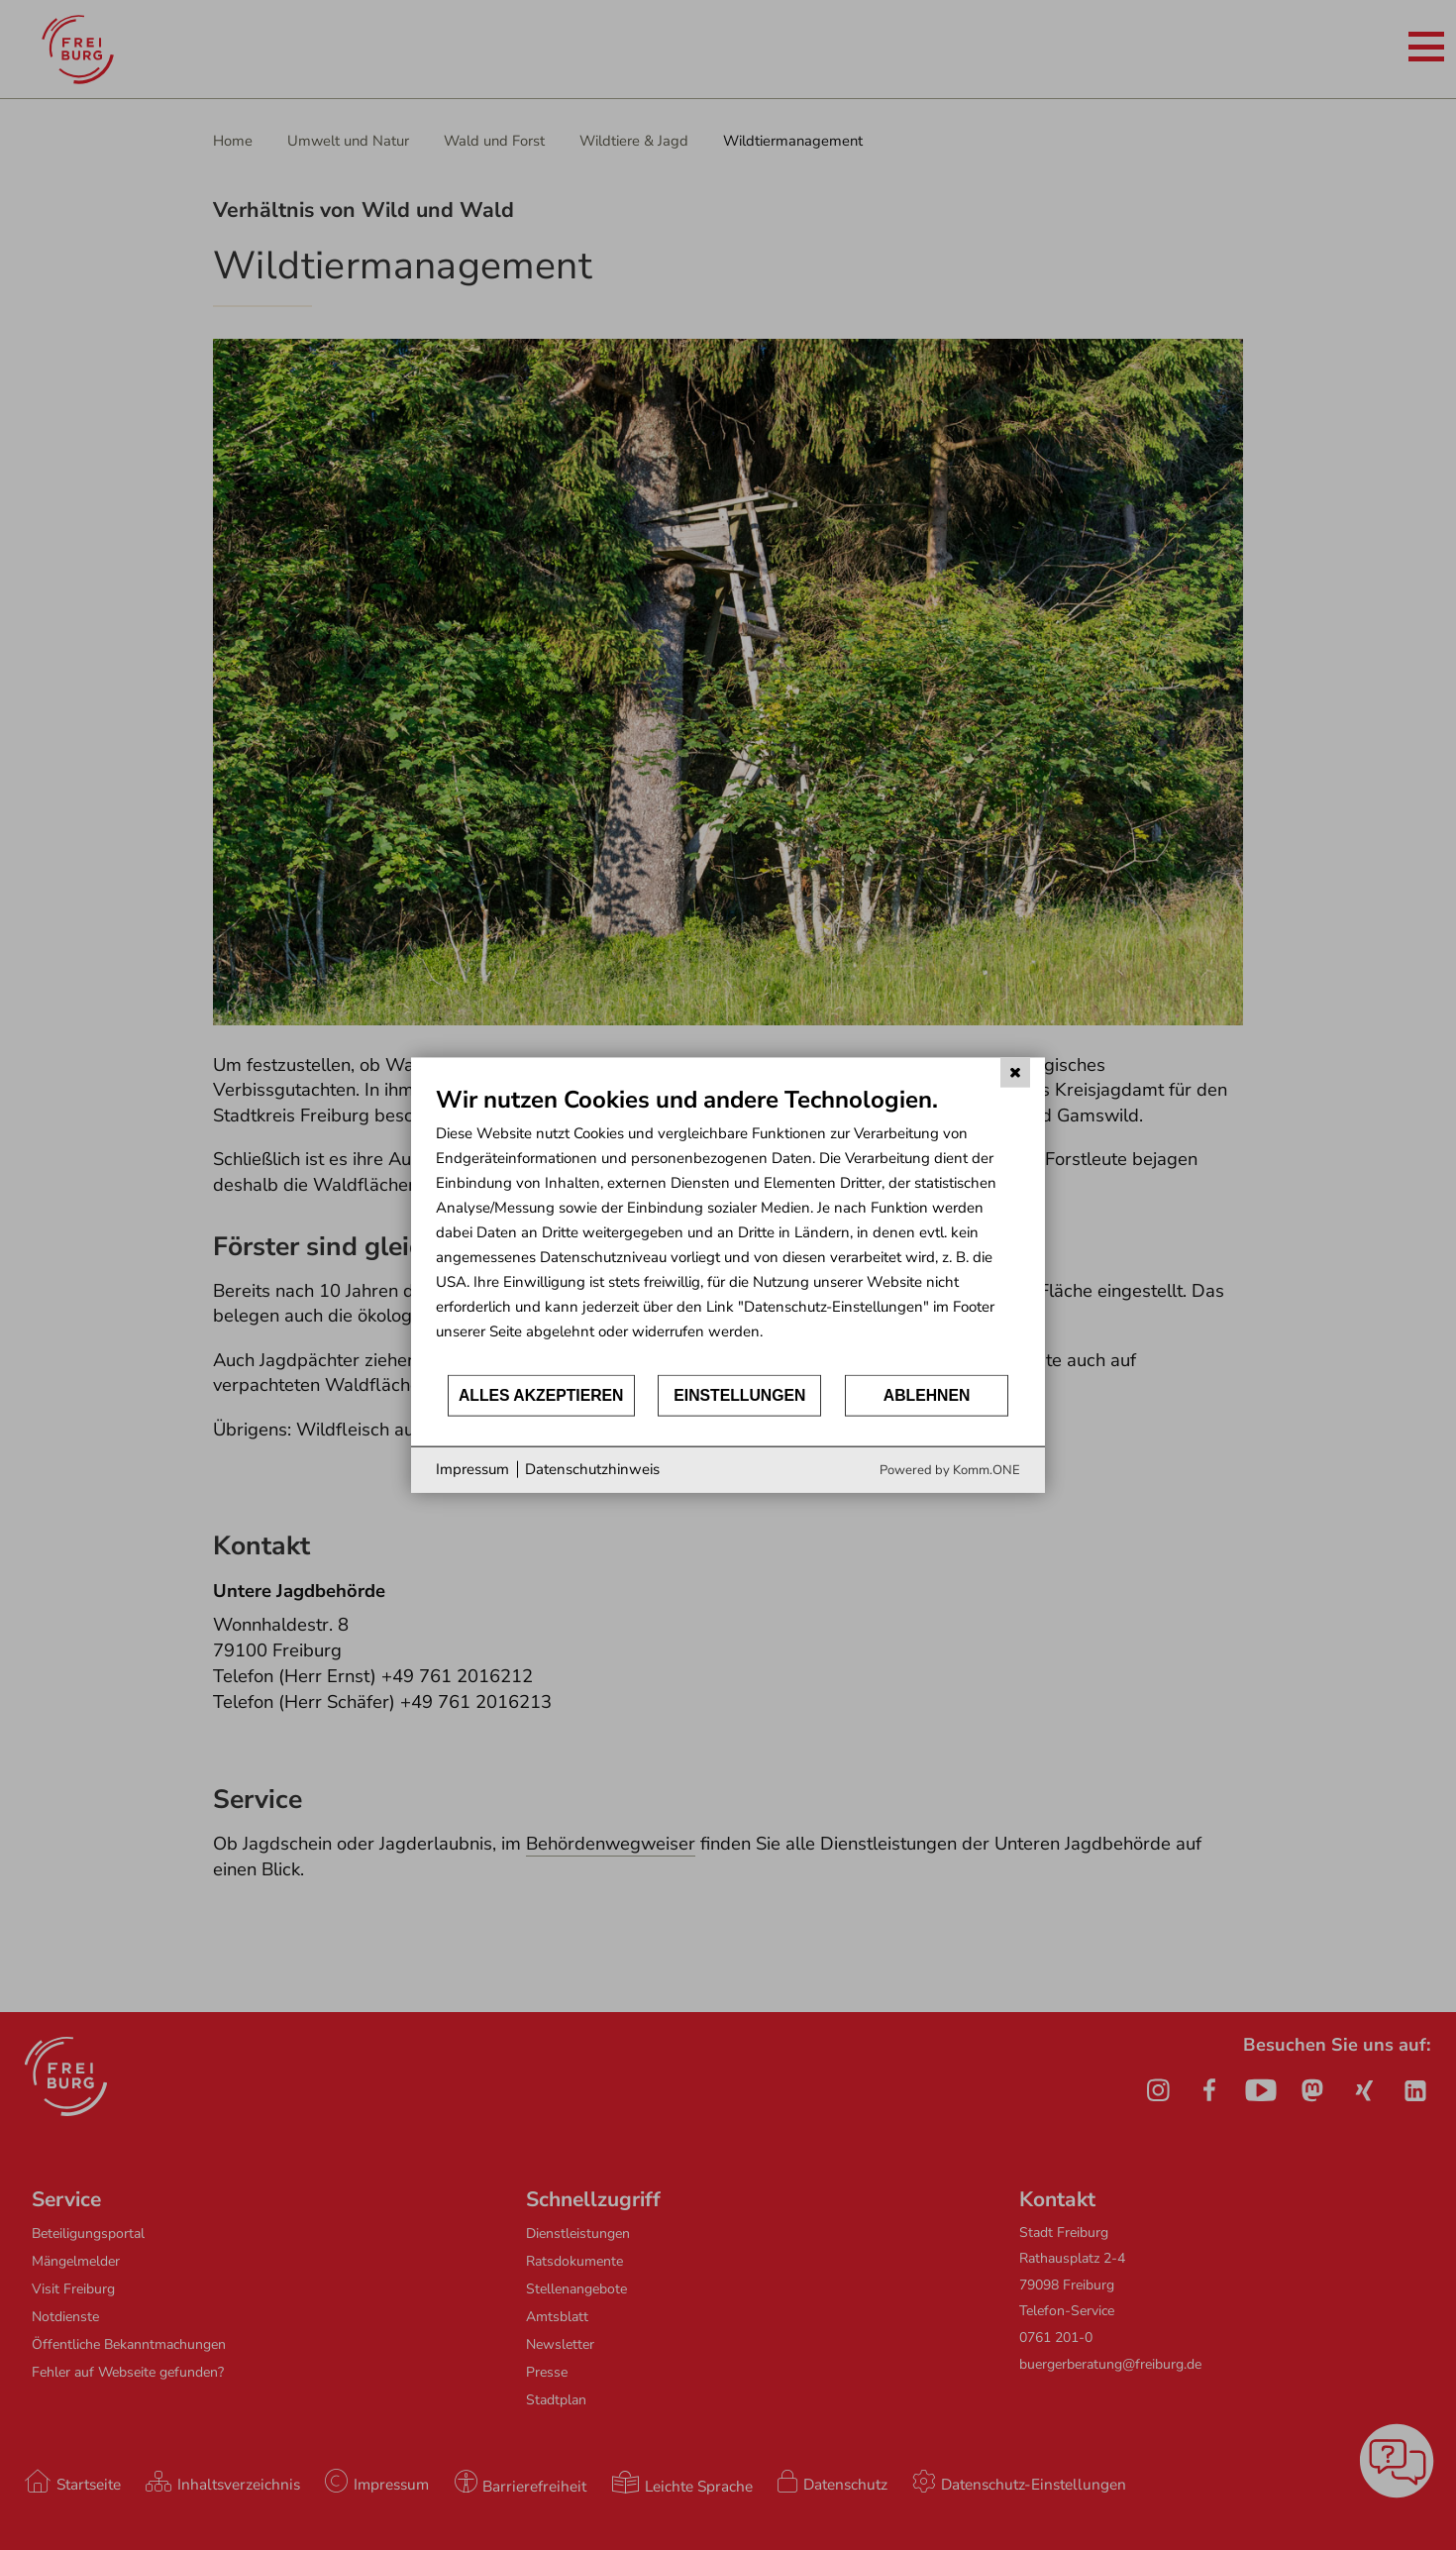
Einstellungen (739, 1395)
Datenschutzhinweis (592, 1469)
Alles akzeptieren (541, 1395)
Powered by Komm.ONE (950, 1469)
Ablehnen (927, 1395)
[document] (728, 1229)
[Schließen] (1015, 1073)
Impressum (472, 1469)
